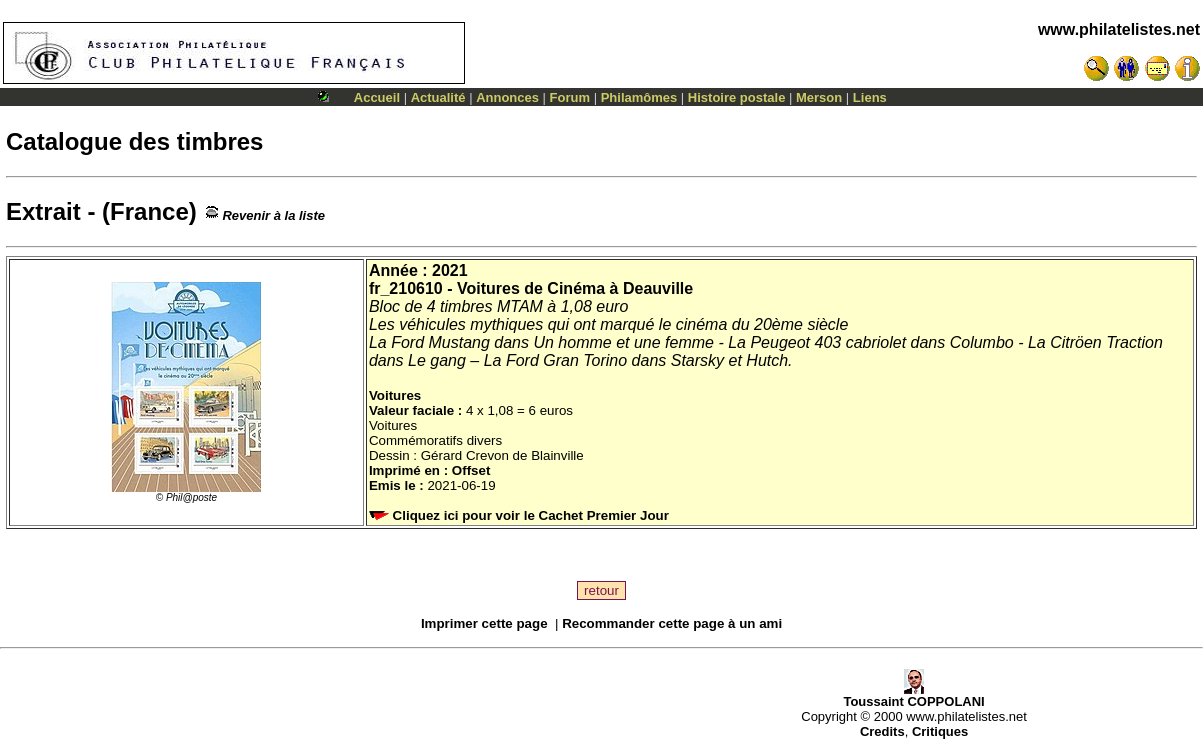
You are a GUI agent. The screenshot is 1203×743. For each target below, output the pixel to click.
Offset (471, 470)
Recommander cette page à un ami (672, 623)
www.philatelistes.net (1119, 29)
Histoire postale (737, 97)
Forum (570, 97)
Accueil (377, 97)
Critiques (940, 731)
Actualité (438, 97)
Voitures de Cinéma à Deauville (575, 288)
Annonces (507, 97)
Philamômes (639, 97)
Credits (882, 731)
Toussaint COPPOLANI (913, 695)
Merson (819, 97)
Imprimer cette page (484, 623)
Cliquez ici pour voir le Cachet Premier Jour (521, 515)
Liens (870, 97)
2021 (450, 270)
